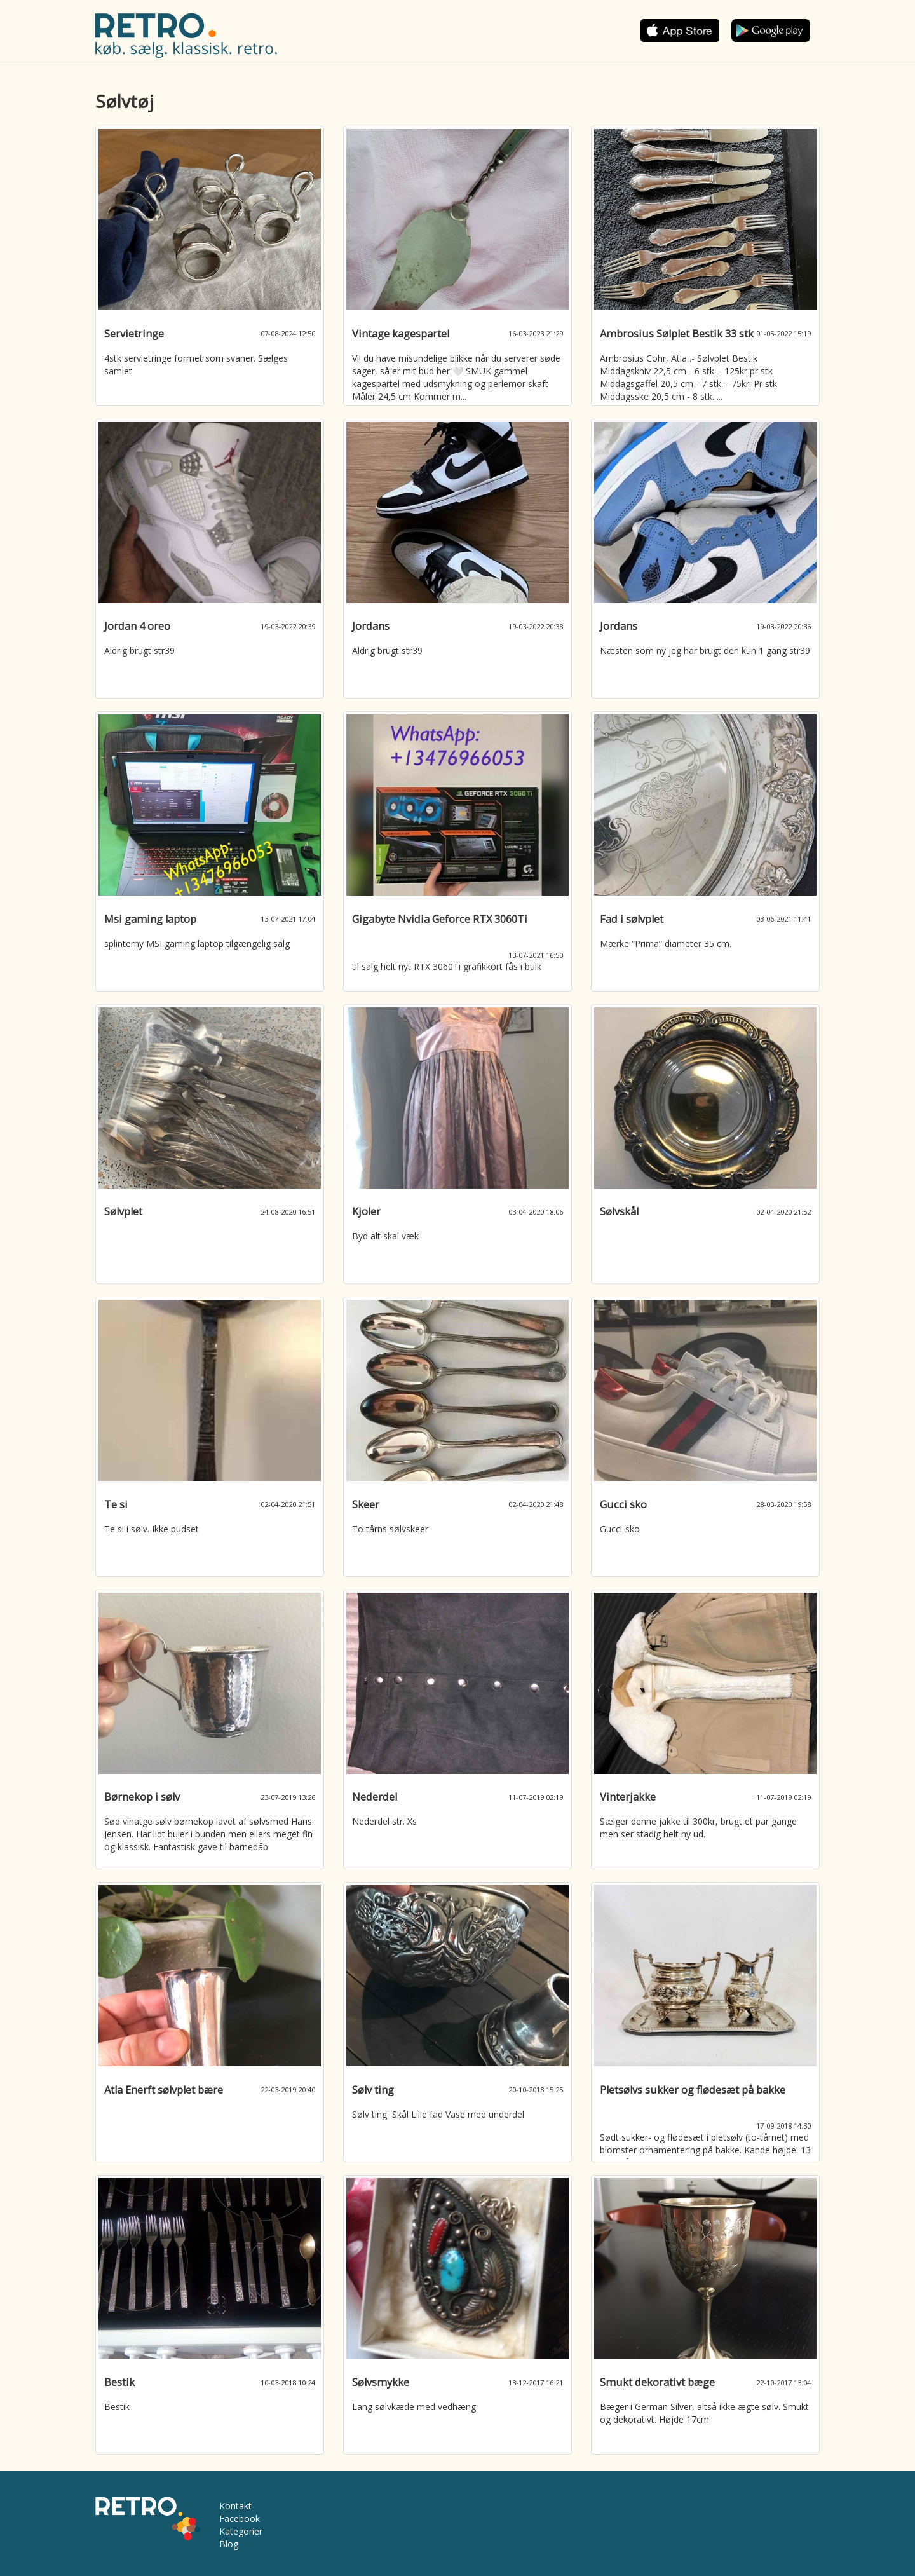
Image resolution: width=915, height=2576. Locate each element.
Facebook (239, 2518)
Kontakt (235, 2506)
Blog (228, 2544)
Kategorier (240, 2531)
